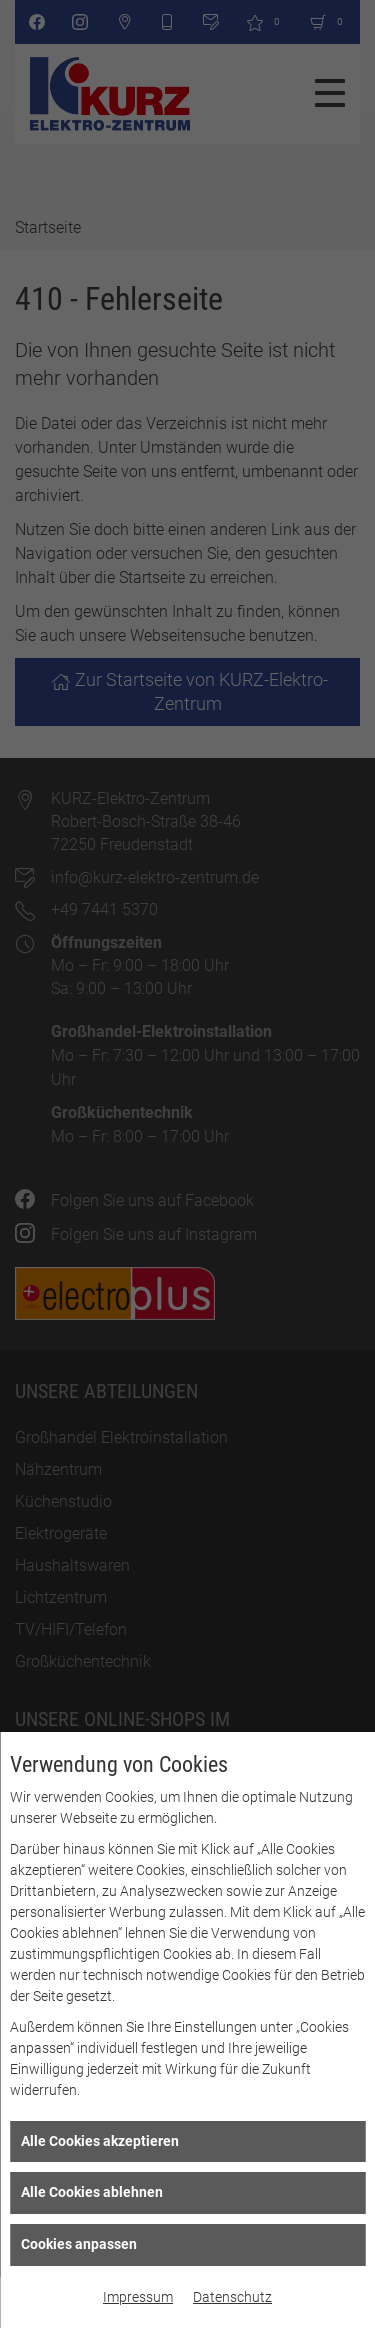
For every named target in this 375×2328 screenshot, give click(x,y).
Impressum (138, 2297)
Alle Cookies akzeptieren (100, 2141)
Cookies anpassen (79, 2244)
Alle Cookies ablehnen (92, 2192)
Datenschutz (232, 2297)
